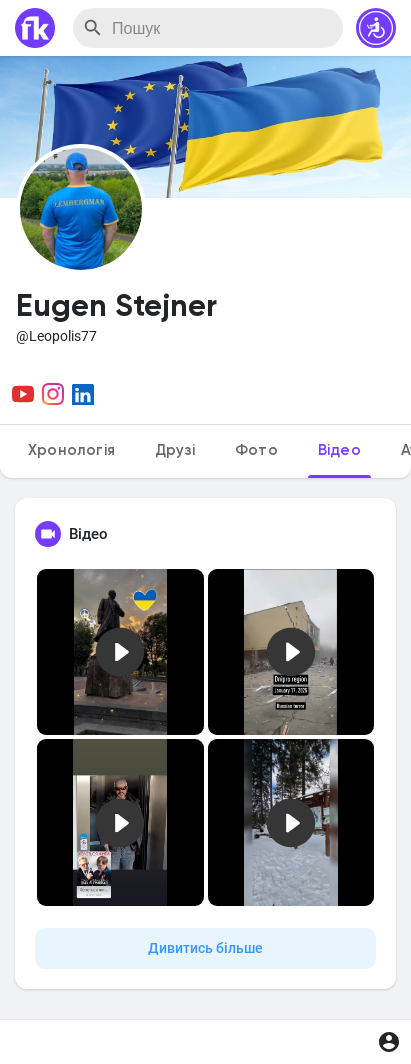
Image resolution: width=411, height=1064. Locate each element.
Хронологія (71, 450)
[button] (376, 28)
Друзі (175, 450)
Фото (256, 450)
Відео (339, 450)
